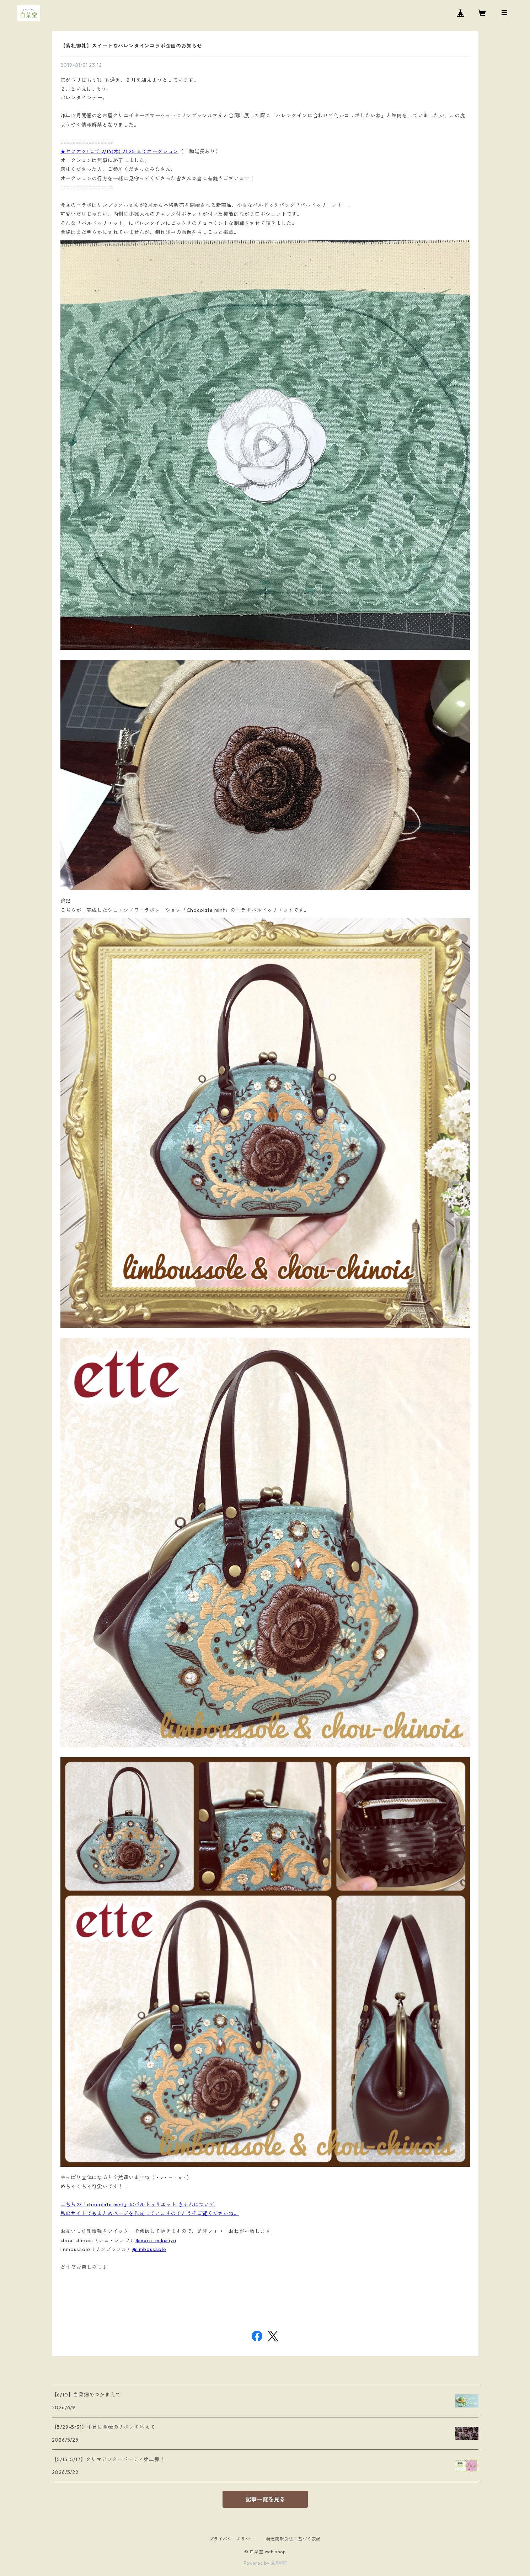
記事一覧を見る (265, 2499)
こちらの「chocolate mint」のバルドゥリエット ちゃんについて (137, 2204)
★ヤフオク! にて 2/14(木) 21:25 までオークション (119, 151)
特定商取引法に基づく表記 (293, 2539)
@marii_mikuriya (155, 2240)
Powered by (265, 2563)
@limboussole (149, 2249)
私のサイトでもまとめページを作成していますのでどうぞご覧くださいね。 (149, 2213)
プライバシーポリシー (232, 2539)
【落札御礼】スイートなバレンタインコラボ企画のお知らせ (131, 46)
